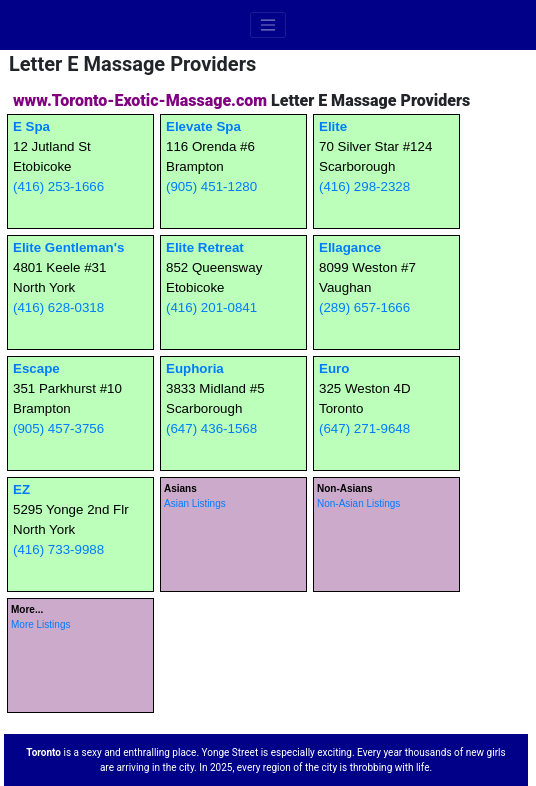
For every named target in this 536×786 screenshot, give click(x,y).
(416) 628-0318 (58, 307)
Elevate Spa (203, 126)
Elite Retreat (205, 247)
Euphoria (195, 368)
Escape (36, 368)
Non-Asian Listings (358, 503)
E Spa (31, 126)
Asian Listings (195, 503)
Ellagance (350, 247)
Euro (334, 368)
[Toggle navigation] (268, 25)
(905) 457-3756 (58, 428)
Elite (333, 126)
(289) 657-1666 (364, 307)
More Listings (40, 624)
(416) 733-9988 (58, 549)
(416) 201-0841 (211, 307)
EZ (21, 489)
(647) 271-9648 (364, 428)
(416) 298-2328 (364, 186)
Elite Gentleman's (68, 247)
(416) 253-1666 (58, 186)
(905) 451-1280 (211, 186)
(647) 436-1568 (211, 428)
